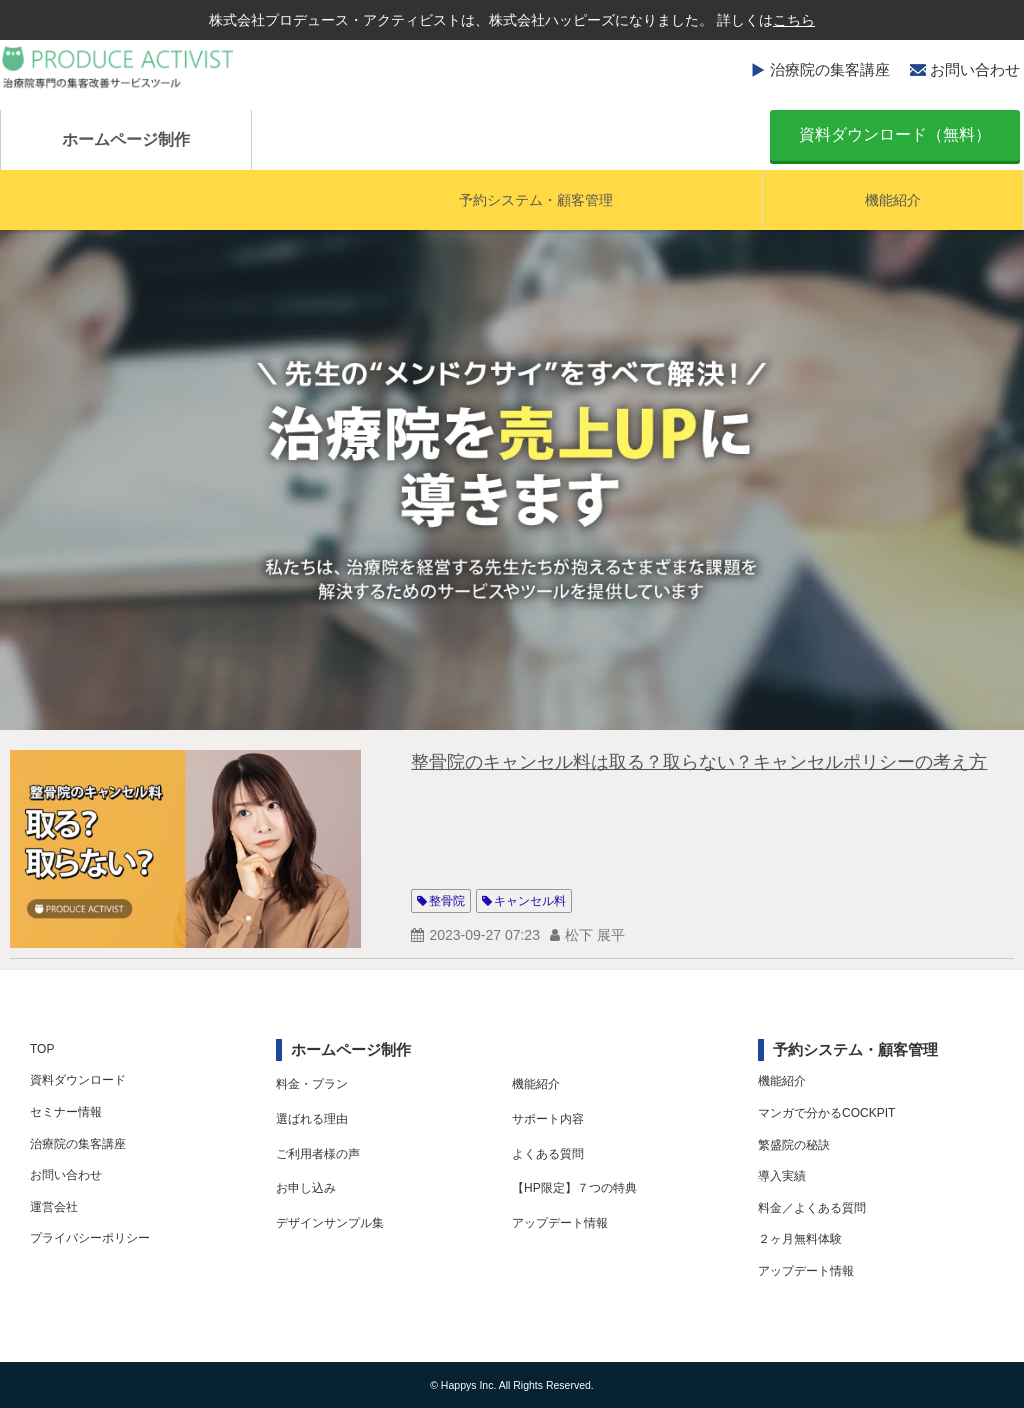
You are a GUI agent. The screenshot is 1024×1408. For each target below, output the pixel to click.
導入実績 (782, 1176)
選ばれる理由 (312, 1119)
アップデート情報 (560, 1223)
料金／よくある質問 (812, 1208)
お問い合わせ (975, 69)
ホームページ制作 (126, 139)
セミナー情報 (66, 1112)
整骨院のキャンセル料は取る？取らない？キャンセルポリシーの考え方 (699, 762)
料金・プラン (312, 1084)
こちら (794, 20)
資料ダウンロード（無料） (895, 134)
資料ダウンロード (78, 1080)
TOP (42, 1049)
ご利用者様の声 (318, 1154)
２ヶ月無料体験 (800, 1239)
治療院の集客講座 (830, 69)
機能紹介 (893, 200)
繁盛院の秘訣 (794, 1145)
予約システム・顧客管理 (536, 200)
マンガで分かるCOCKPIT (826, 1113)
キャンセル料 (530, 901)
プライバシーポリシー (90, 1238)
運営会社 (54, 1207)
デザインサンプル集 (330, 1223)
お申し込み (306, 1188)
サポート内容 (548, 1119)
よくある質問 (548, 1154)
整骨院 (447, 901)
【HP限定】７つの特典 (574, 1188)
